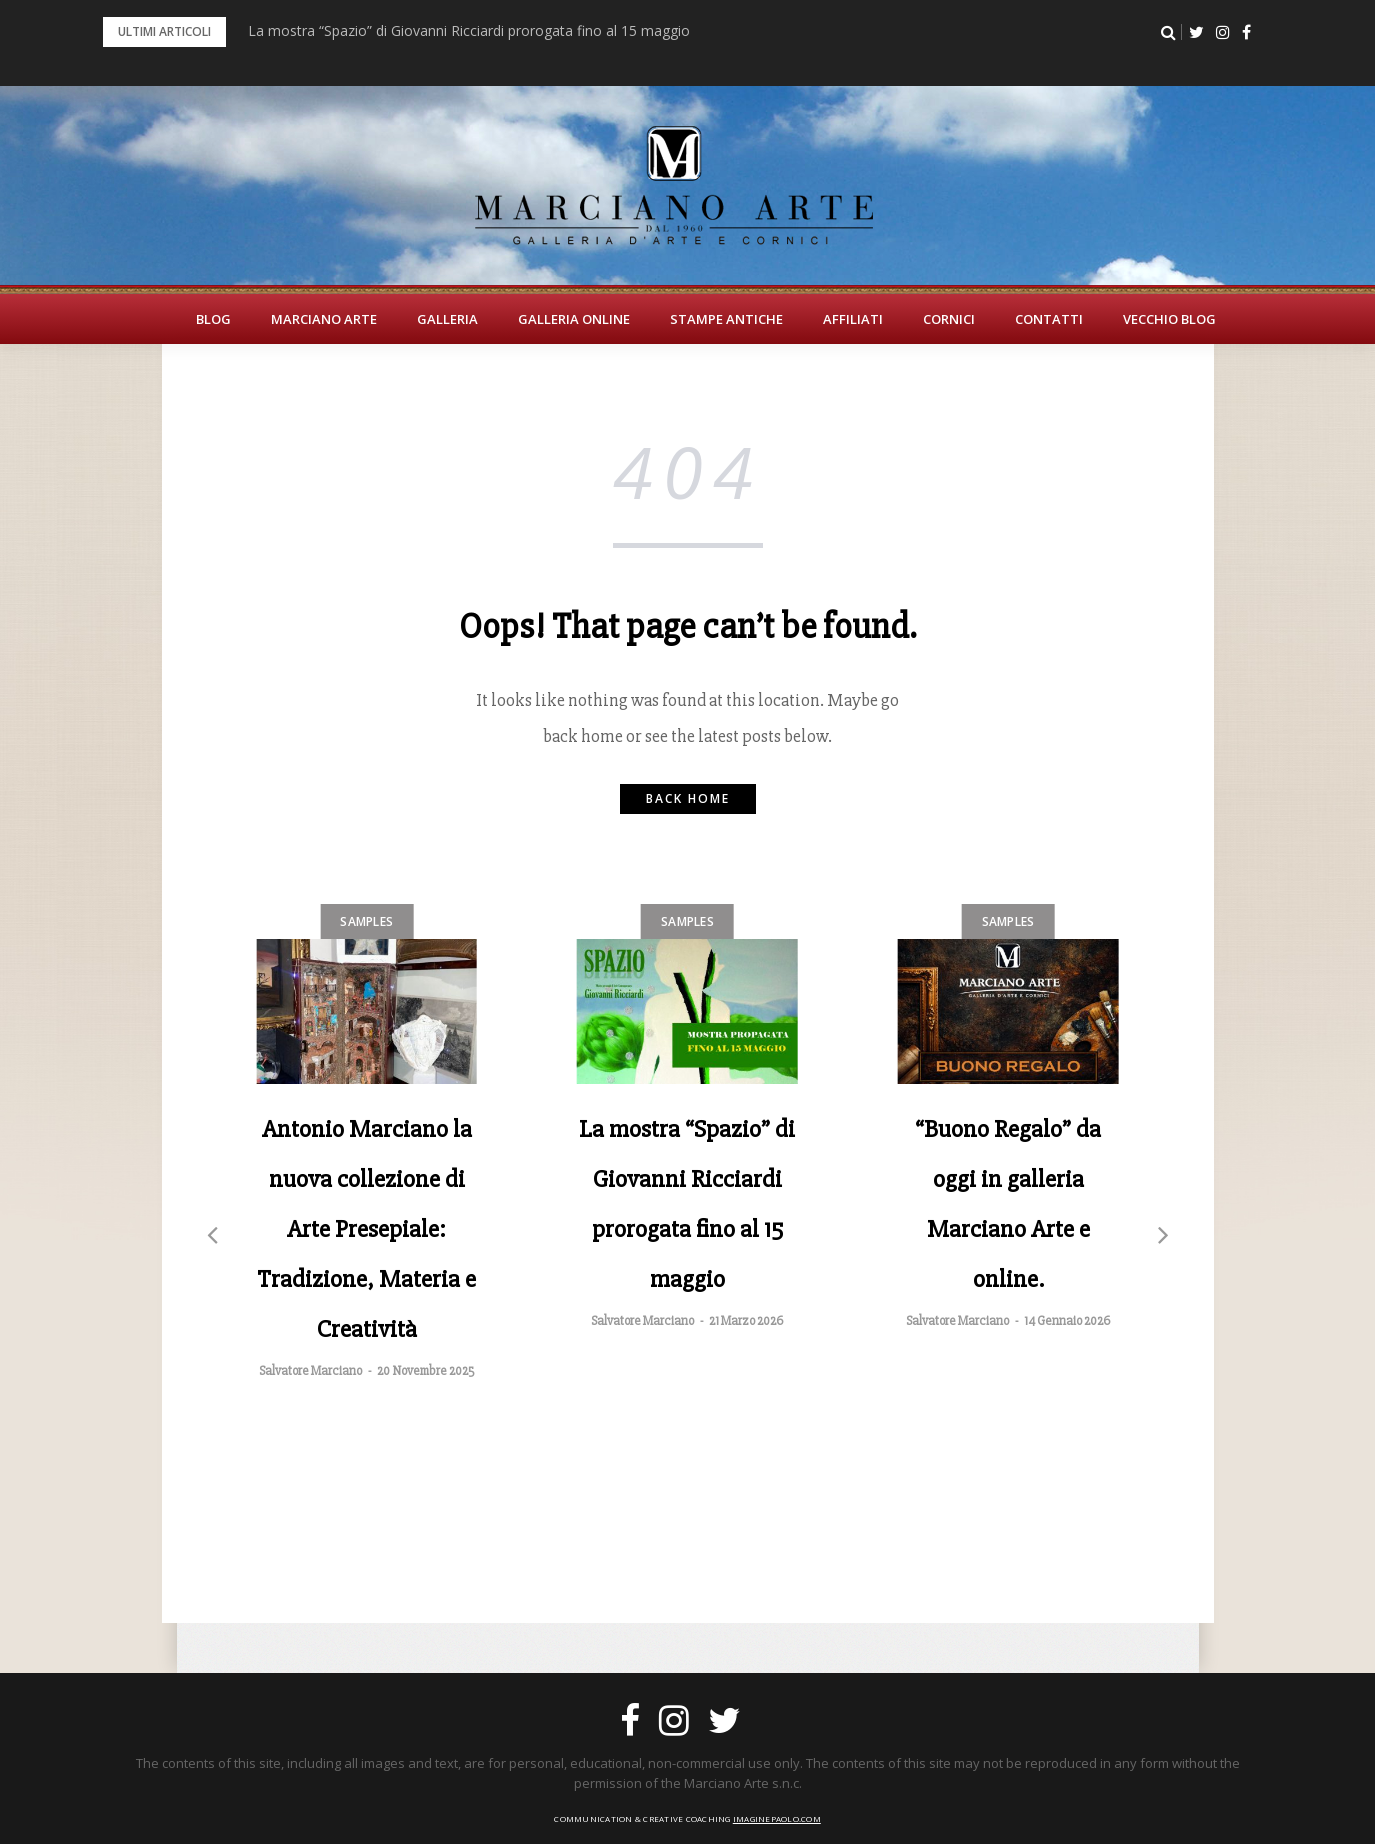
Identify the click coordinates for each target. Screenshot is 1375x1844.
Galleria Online (574, 319)
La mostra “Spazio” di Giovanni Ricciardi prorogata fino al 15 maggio (469, 30)
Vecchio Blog (1169, 319)
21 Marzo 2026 (746, 1321)
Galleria (447, 319)
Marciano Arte (324, 319)
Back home (688, 798)
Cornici (949, 319)
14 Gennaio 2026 (1067, 1321)
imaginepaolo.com (777, 1818)
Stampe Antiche (726, 319)
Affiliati (853, 319)
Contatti (1049, 319)
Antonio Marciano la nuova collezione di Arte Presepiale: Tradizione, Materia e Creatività (366, 1229)
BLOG (213, 319)
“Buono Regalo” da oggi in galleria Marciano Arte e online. (1008, 1204)
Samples (366, 921)
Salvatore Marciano (310, 1371)
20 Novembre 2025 (426, 1371)
